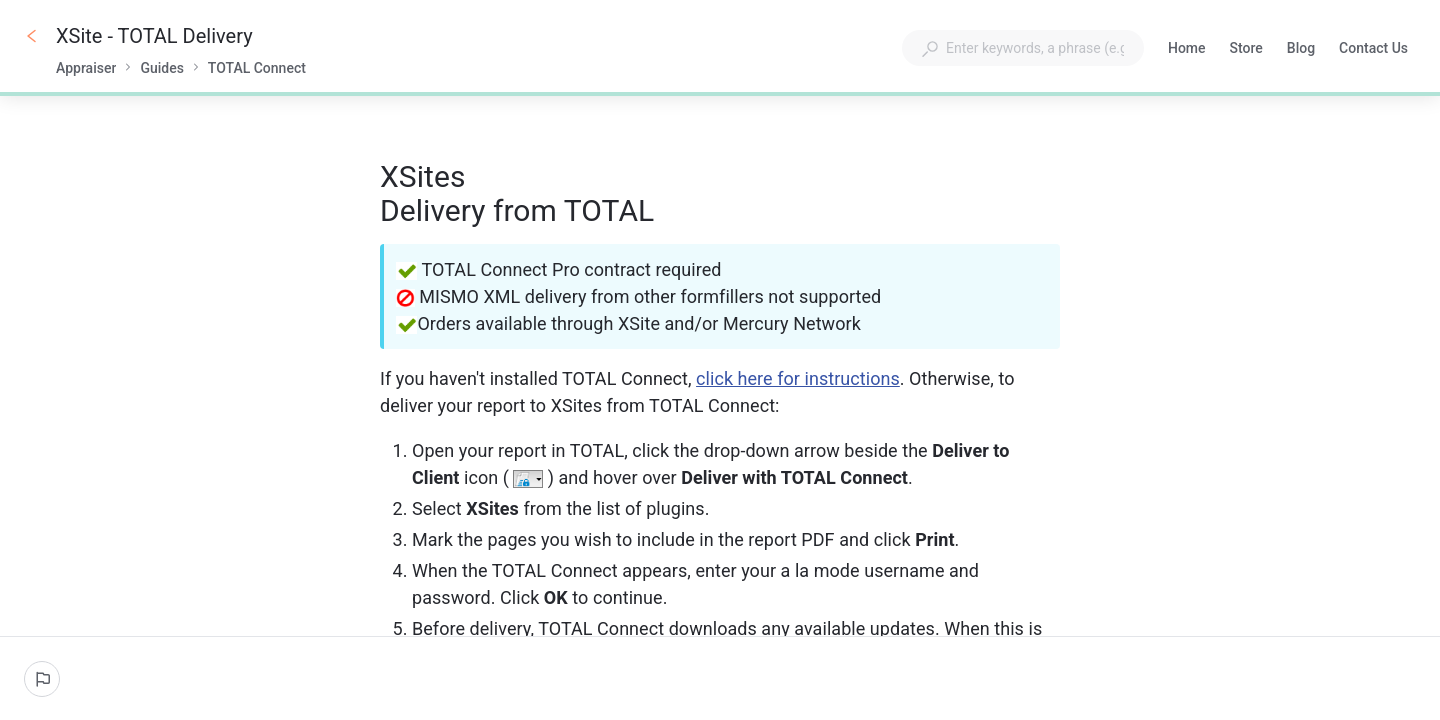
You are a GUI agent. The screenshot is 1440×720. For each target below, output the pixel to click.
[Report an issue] (42, 679)
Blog (1301, 50)
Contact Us (1373, 50)
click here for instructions (798, 378)
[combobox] (1023, 48)
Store (1246, 50)
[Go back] (32, 36)
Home (1187, 50)
